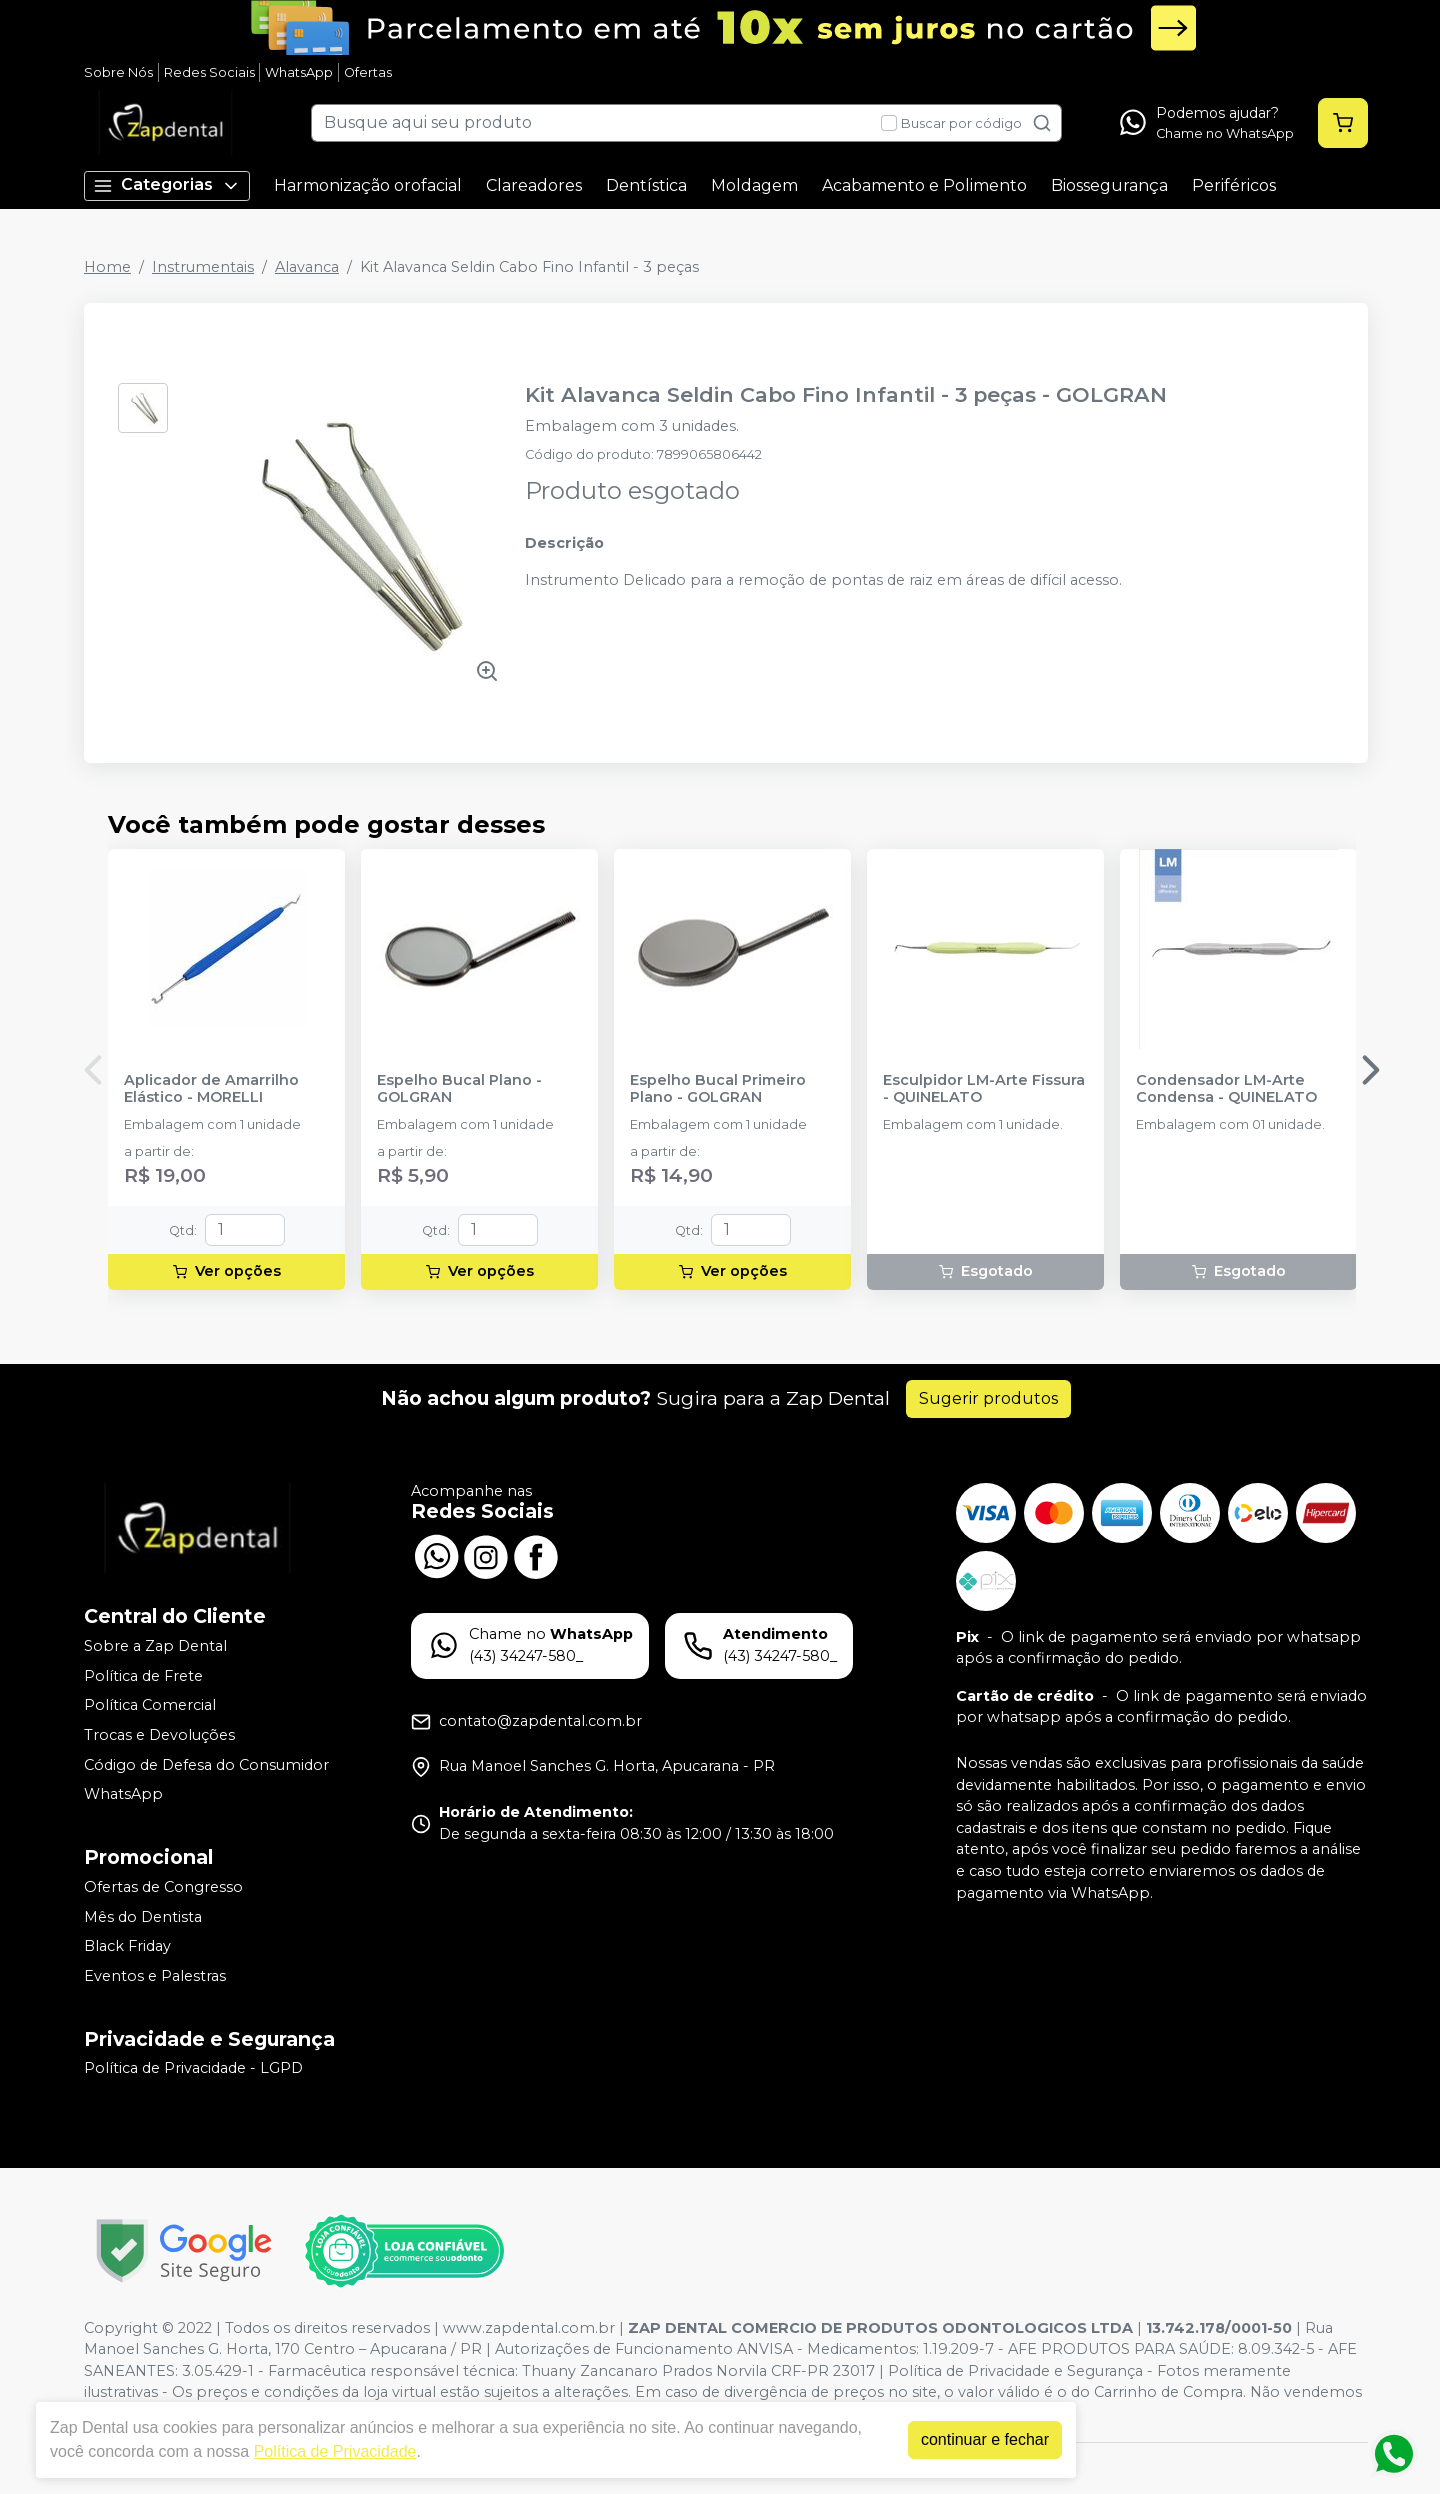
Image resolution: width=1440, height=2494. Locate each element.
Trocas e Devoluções (159, 1735)
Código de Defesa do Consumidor (206, 1765)
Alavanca (307, 267)
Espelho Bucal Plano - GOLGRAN (459, 1089)
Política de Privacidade (335, 2451)
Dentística (646, 185)
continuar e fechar (985, 2439)
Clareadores (534, 185)
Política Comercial (150, 1706)
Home (107, 267)
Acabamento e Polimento (924, 185)
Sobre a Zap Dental (155, 1646)
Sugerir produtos (988, 1398)
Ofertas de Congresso (163, 1887)
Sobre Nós (118, 72)
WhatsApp (299, 72)
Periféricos (1234, 185)
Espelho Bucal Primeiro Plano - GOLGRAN (718, 1089)
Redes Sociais (209, 72)
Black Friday (127, 1946)
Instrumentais (203, 267)
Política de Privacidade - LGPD (193, 2069)
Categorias (167, 185)
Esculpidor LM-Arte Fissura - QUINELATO (984, 1089)
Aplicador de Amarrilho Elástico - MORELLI (211, 1089)
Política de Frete (143, 1676)
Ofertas (368, 72)
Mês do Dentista (143, 1917)
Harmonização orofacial (368, 185)
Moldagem (754, 185)
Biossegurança (1109, 185)
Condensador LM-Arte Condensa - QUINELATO (1226, 1089)
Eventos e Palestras (155, 1976)
